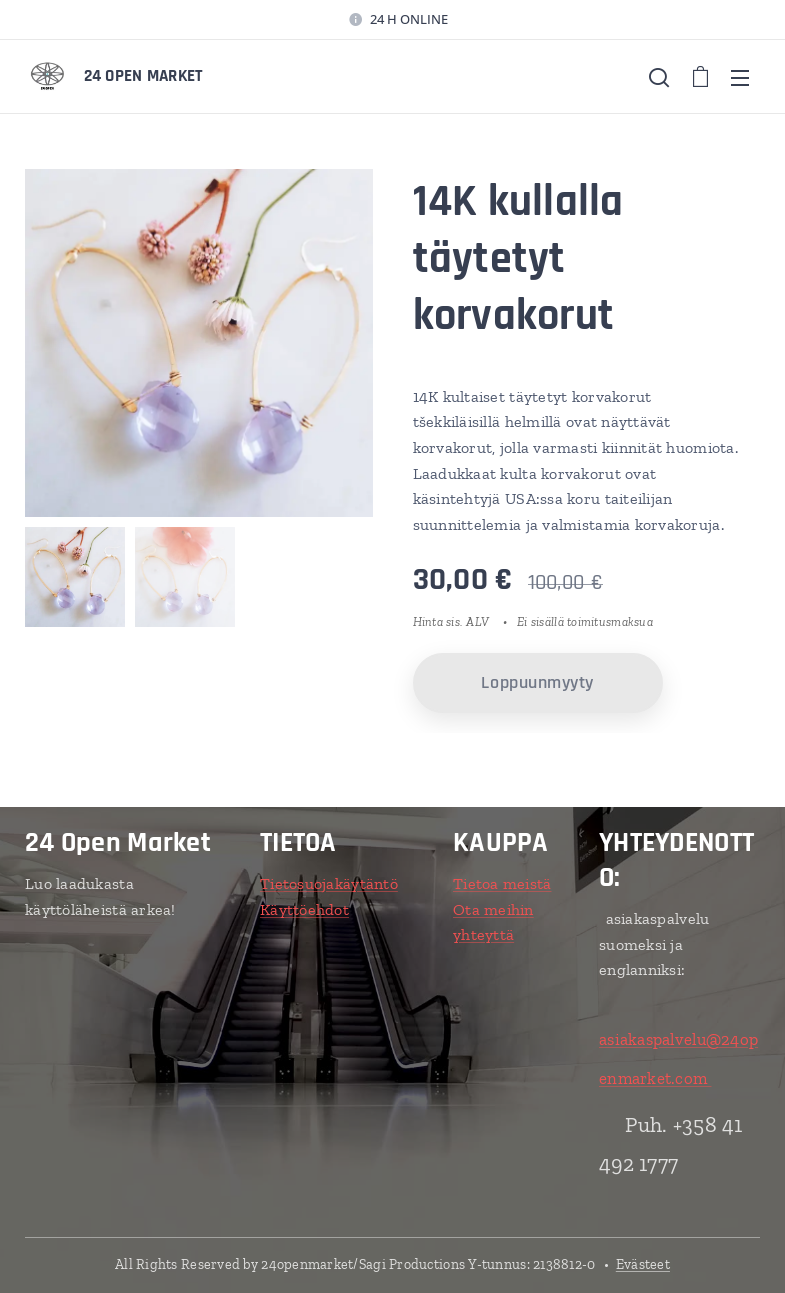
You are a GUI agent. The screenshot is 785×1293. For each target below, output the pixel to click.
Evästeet (643, 1264)
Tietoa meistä (502, 883)
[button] (659, 77)
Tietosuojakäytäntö (329, 883)
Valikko (740, 78)
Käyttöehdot (304, 908)
